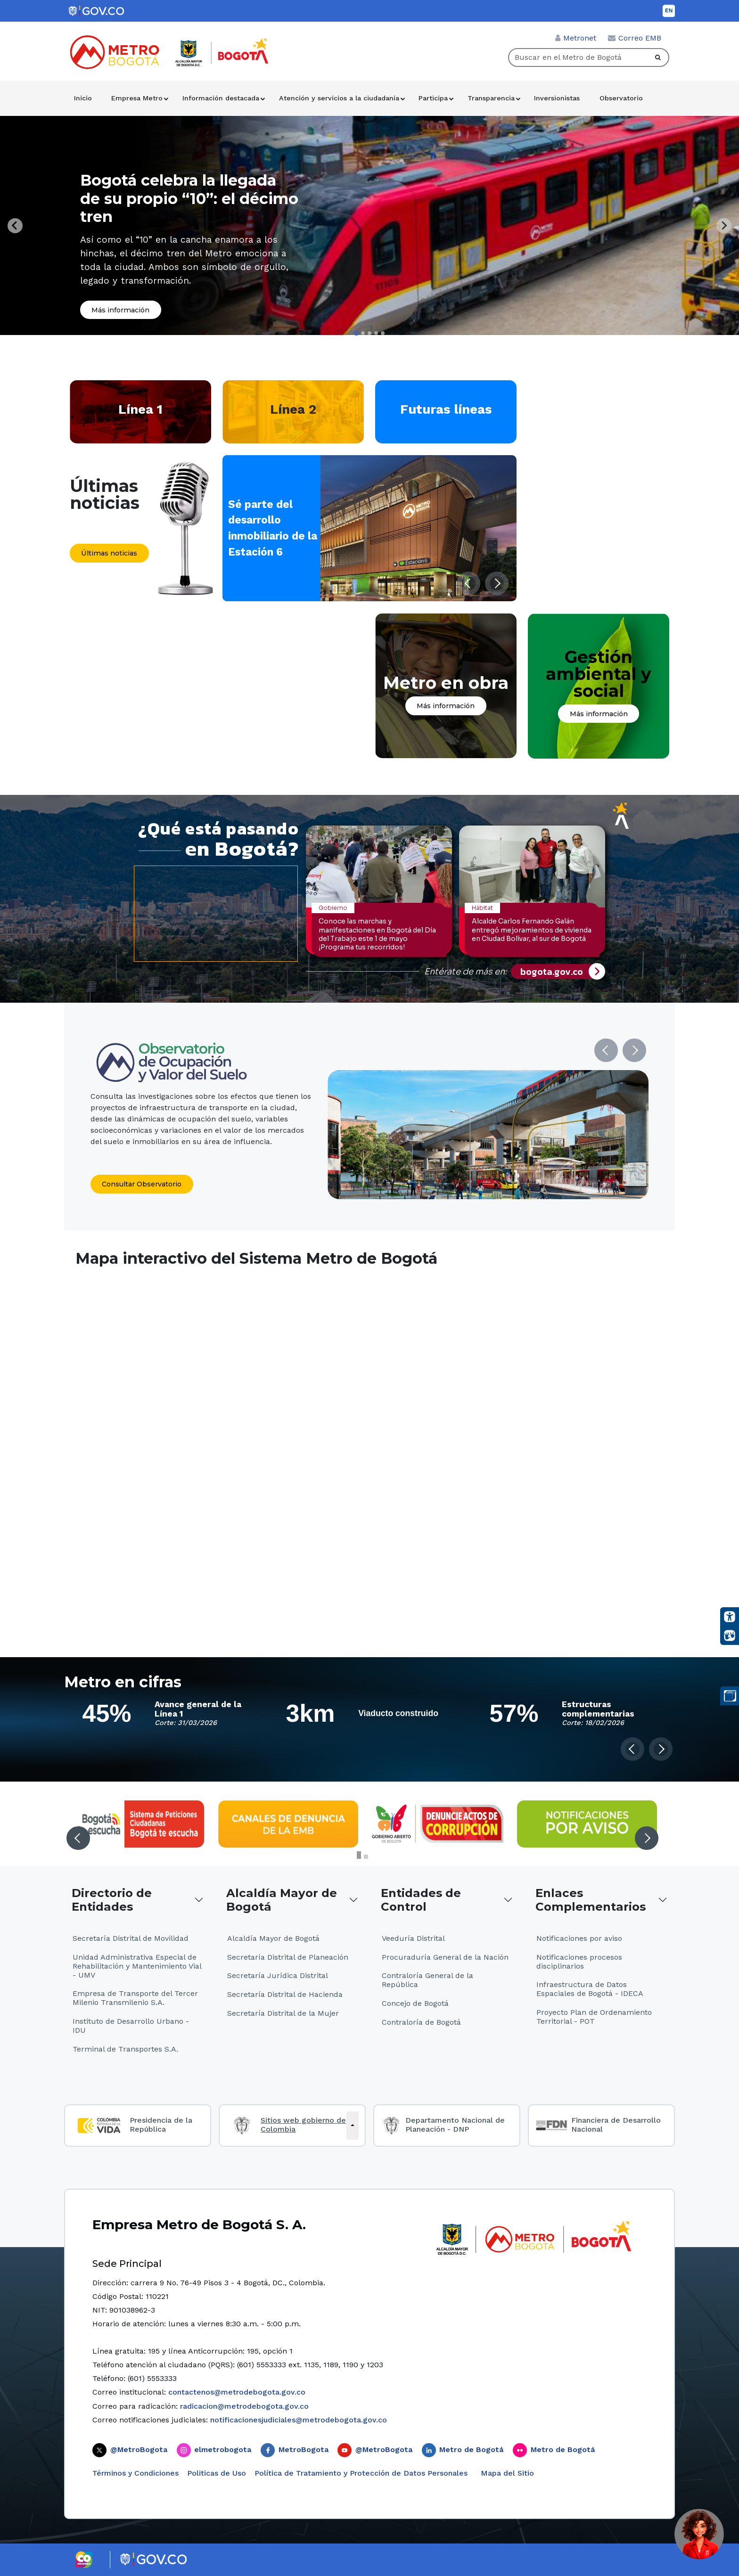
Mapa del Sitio (506, 2473)
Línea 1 (140, 409)
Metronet (579, 37)
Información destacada (220, 98)
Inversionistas (557, 98)
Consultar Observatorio (141, 1184)
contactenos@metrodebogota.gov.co (236, 2392)
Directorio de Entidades (112, 1900)
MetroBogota (303, 2449)
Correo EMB (639, 37)
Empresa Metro (137, 98)
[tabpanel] (369, 225)
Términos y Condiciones (135, 2473)
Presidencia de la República (161, 2125)
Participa (433, 98)
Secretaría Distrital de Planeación (287, 1957)
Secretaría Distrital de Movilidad (131, 1938)
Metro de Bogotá (471, 2449)
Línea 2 (293, 409)
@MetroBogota (138, 2449)
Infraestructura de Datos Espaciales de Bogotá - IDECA (589, 1989)
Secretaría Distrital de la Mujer (283, 2013)
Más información (120, 310)
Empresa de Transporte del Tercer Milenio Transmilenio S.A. (135, 1998)
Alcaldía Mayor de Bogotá (281, 1900)
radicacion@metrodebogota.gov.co (244, 2406)
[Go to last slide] (15, 225)
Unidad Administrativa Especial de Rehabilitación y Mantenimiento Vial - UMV (137, 1966)
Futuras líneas (446, 409)
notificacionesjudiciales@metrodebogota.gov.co (298, 2419)
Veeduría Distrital (413, 1938)
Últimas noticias (109, 553)
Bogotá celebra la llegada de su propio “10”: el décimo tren (189, 198)
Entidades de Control (421, 1900)
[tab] (356, 333)
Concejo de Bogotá (415, 2003)
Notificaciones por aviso (579, 1938)
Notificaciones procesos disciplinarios (579, 1962)
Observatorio (621, 98)
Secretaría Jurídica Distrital (277, 1975)
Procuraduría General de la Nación (445, 1957)
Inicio (83, 98)
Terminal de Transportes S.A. (125, 2048)
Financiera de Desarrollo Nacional (616, 2125)
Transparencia (491, 98)
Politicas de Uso (216, 2473)
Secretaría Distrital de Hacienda (285, 1994)
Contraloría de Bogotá (421, 2022)
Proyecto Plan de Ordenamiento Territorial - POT (594, 2017)
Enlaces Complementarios (590, 1900)
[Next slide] (723, 225)
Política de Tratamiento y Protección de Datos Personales (361, 2473)
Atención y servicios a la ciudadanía (339, 98)
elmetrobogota (222, 2449)
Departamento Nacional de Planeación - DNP (455, 2125)
